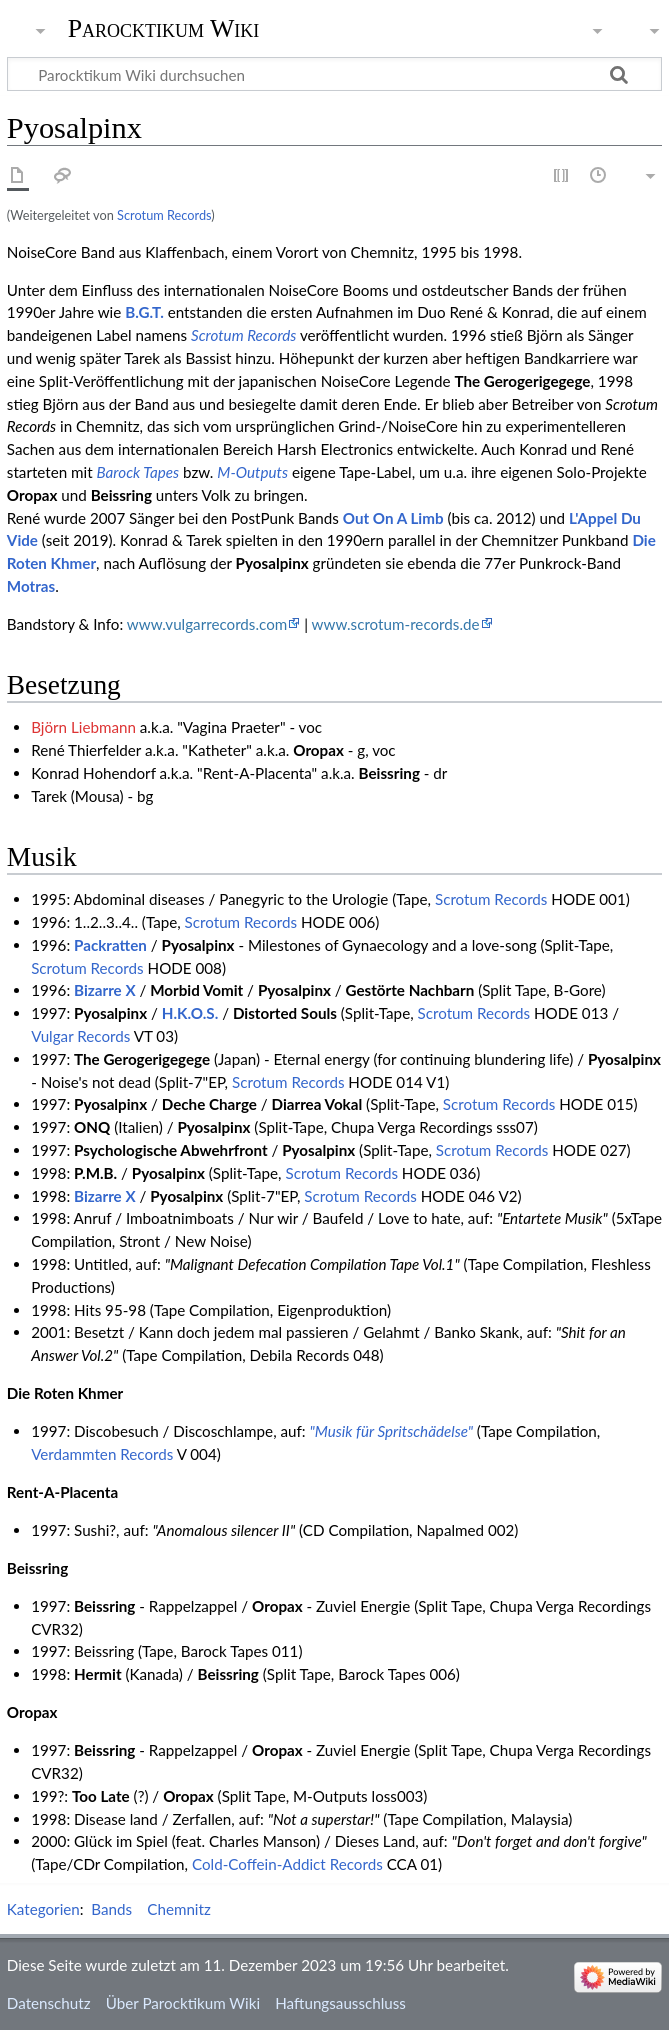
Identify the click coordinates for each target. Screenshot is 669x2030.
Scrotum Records (164, 215)
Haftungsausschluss (340, 2003)
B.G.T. (144, 312)
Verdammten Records (102, 1454)
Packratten (110, 945)
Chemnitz (179, 1909)
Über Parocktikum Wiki (183, 2003)
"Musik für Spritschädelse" (391, 1431)
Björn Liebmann (83, 727)
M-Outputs (252, 472)
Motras (31, 586)
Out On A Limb (393, 518)
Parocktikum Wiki (164, 27)
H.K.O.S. (190, 1013)
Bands (111, 1909)
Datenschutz (49, 2003)
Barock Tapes (138, 472)
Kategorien (43, 1909)
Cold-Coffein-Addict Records (287, 1864)
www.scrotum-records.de (396, 624)
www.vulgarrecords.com (207, 624)
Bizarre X (105, 990)
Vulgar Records (80, 1036)
